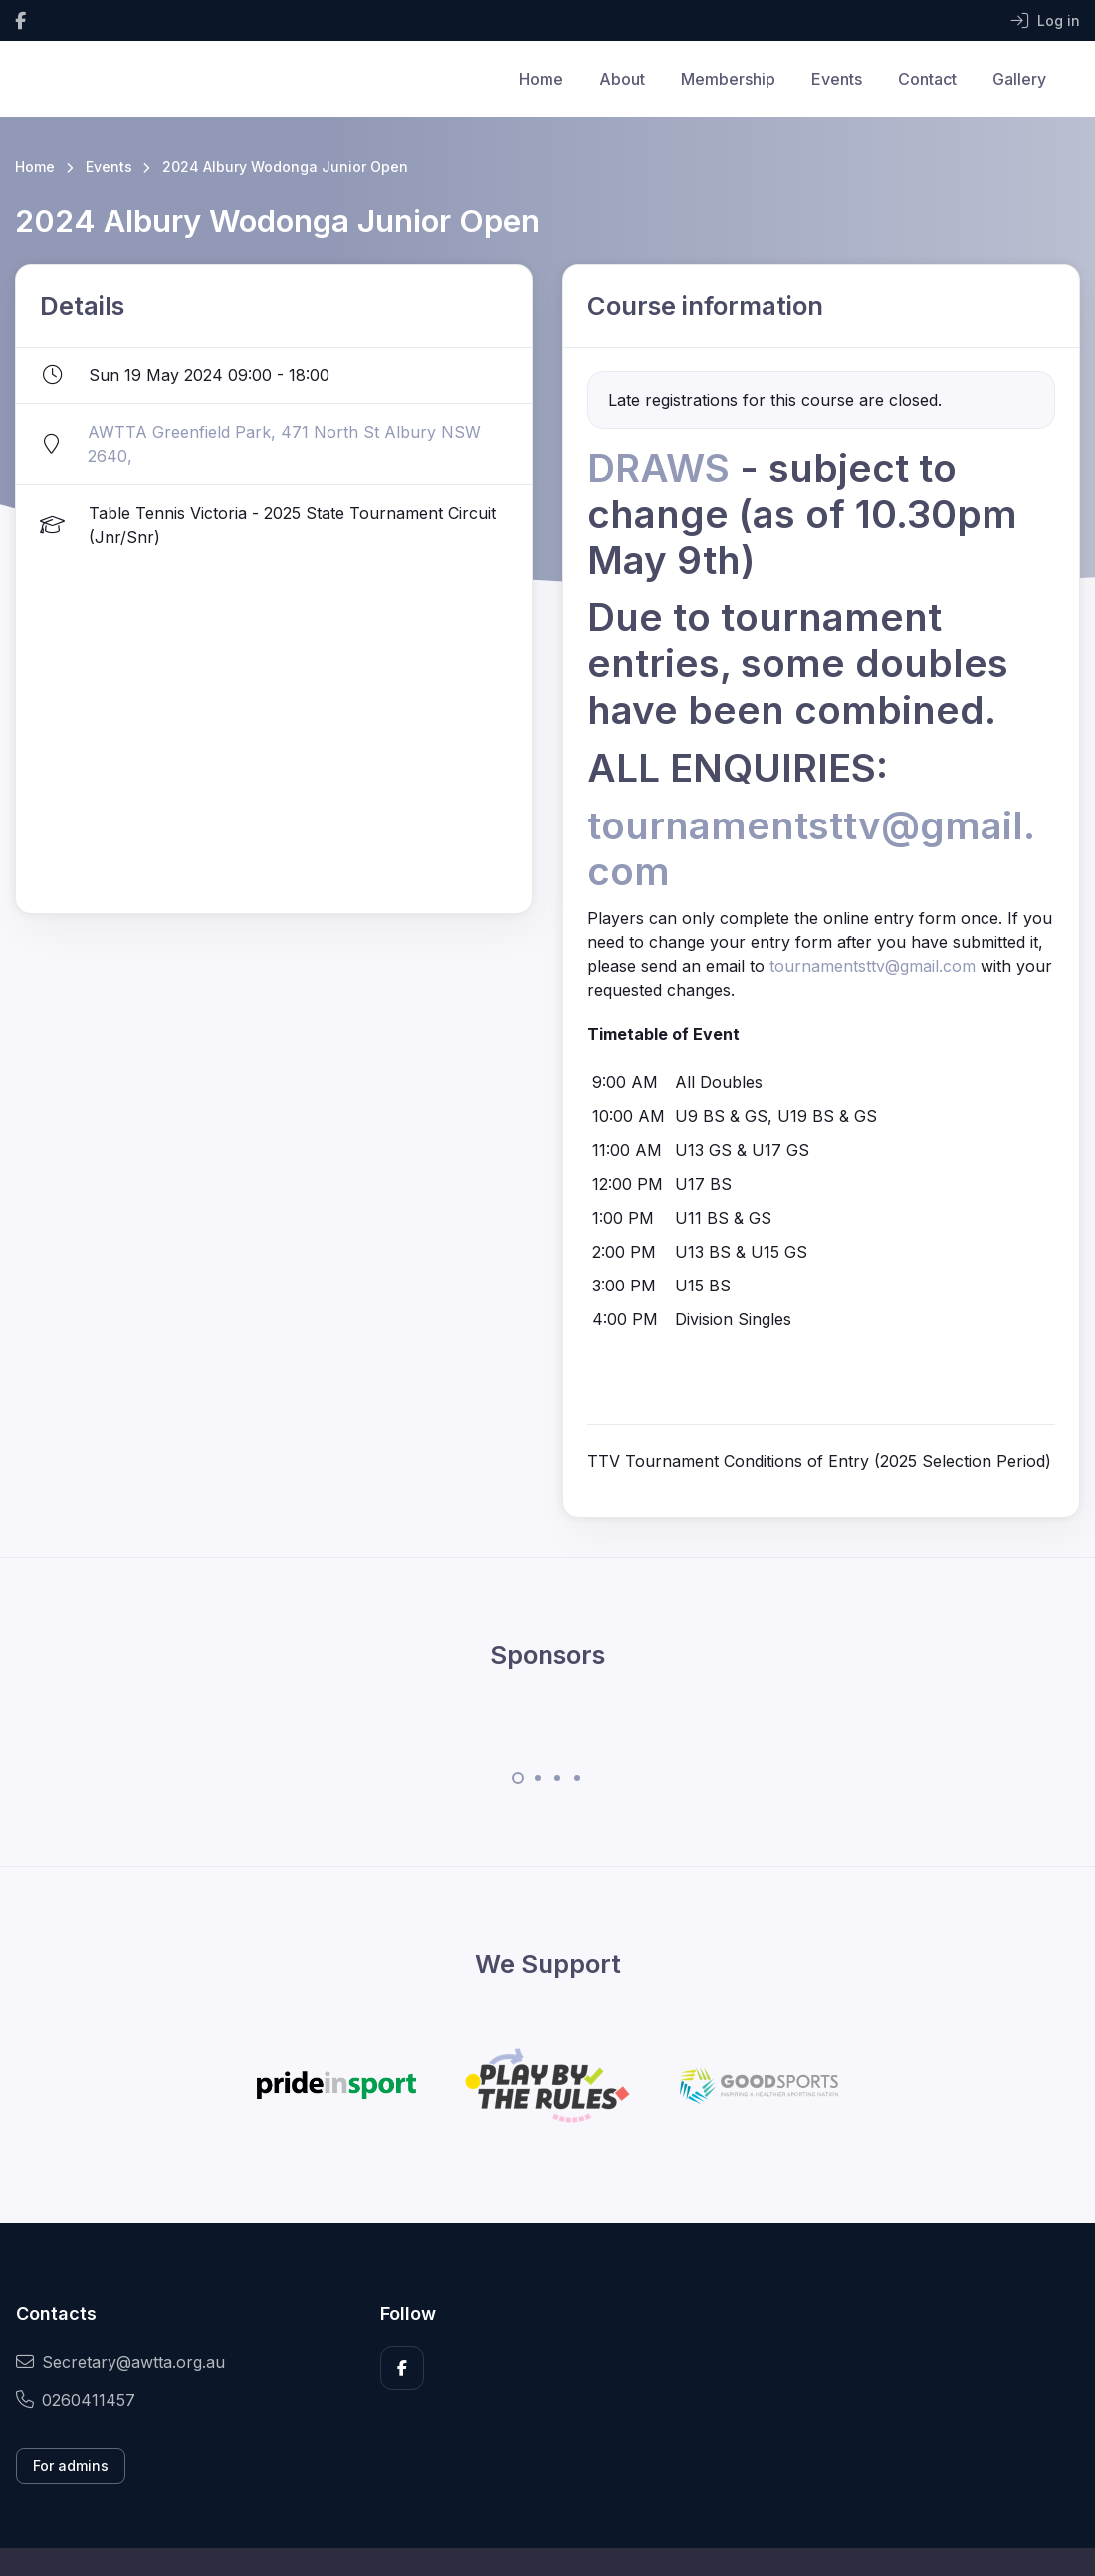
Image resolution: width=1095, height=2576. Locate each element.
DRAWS (663, 468)
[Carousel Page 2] (538, 1778)
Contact (927, 79)
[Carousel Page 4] (577, 1778)
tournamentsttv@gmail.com (872, 966)
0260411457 (75, 2400)
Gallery (1019, 79)
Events (836, 79)
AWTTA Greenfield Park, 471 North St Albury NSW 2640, (284, 444)
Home (541, 79)
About (622, 79)
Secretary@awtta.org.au (120, 2362)
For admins (71, 2466)
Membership (728, 79)
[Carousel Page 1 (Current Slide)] (518, 1778)
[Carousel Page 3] (557, 1778)
